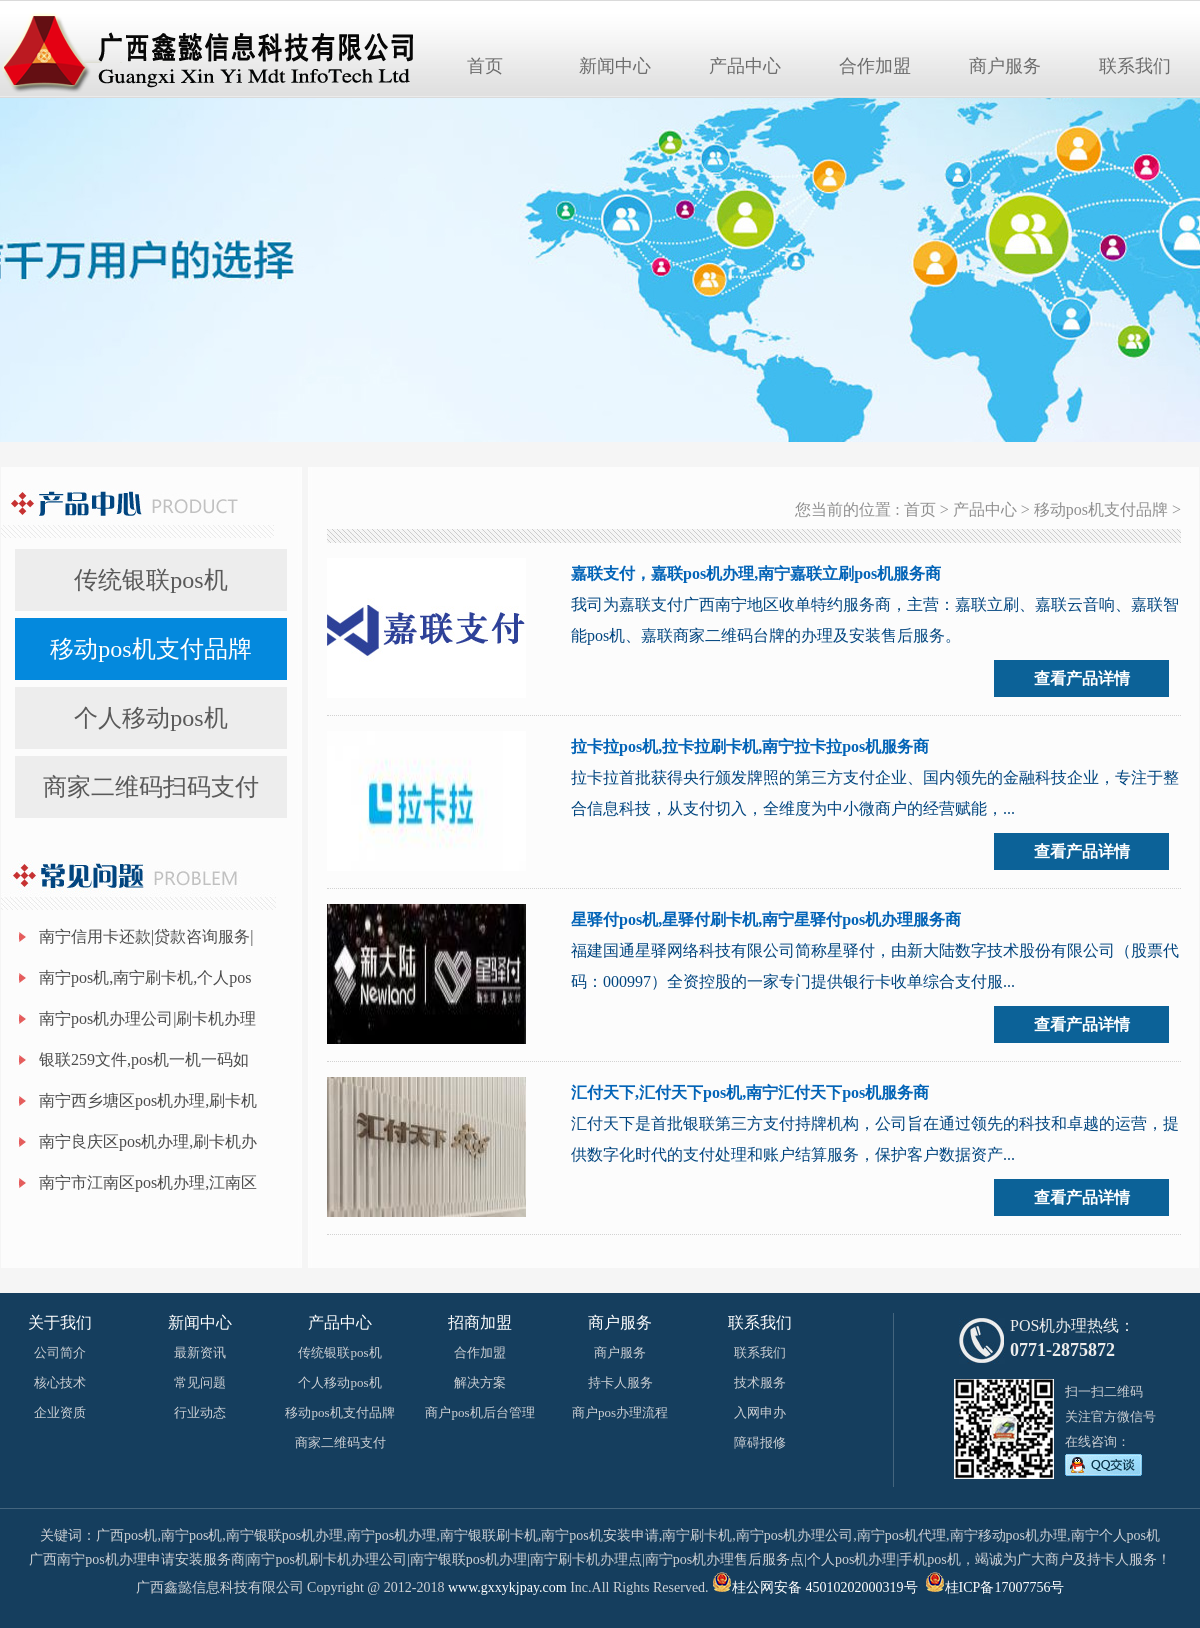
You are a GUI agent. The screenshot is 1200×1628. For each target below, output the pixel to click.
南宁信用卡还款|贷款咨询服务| (146, 936)
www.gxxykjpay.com (507, 1587)
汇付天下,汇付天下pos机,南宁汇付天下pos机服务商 (750, 1092)
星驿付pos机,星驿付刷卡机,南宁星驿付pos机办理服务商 (766, 919)
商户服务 (1005, 66)
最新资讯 (200, 1352)
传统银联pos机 (150, 580)
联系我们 (1135, 66)
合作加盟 (875, 66)
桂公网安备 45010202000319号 (815, 1587)
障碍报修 (760, 1442)
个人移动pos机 (150, 718)
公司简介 (60, 1352)
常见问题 (200, 1382)
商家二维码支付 (340, 1442)
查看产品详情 (1082, 678)
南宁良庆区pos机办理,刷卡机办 (148, 1141)
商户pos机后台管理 (479, 1412)
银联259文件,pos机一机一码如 (144, 1059)
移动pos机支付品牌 (150, 649)
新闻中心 (615, 66)
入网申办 (760, 1412)
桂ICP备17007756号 (1005, 1587)
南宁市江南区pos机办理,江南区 (148, 1182)
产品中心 (745, 66)
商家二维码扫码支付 (151, 787)
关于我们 (60, 1322)
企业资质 (60, 1412)
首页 (485, 66)
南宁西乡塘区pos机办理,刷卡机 (148, 1100)
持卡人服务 (620, 1382)
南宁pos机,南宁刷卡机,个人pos (145, 977)
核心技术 (60, 1382)
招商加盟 (480, 1322)
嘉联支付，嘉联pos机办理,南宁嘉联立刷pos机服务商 (756, 573)
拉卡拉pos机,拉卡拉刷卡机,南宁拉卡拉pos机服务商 (750, 746)
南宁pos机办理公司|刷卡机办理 (147, 1018)
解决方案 (480, 1382)
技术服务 (760, 1382)
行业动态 (200, 1412)
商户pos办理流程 (620, 1412)
